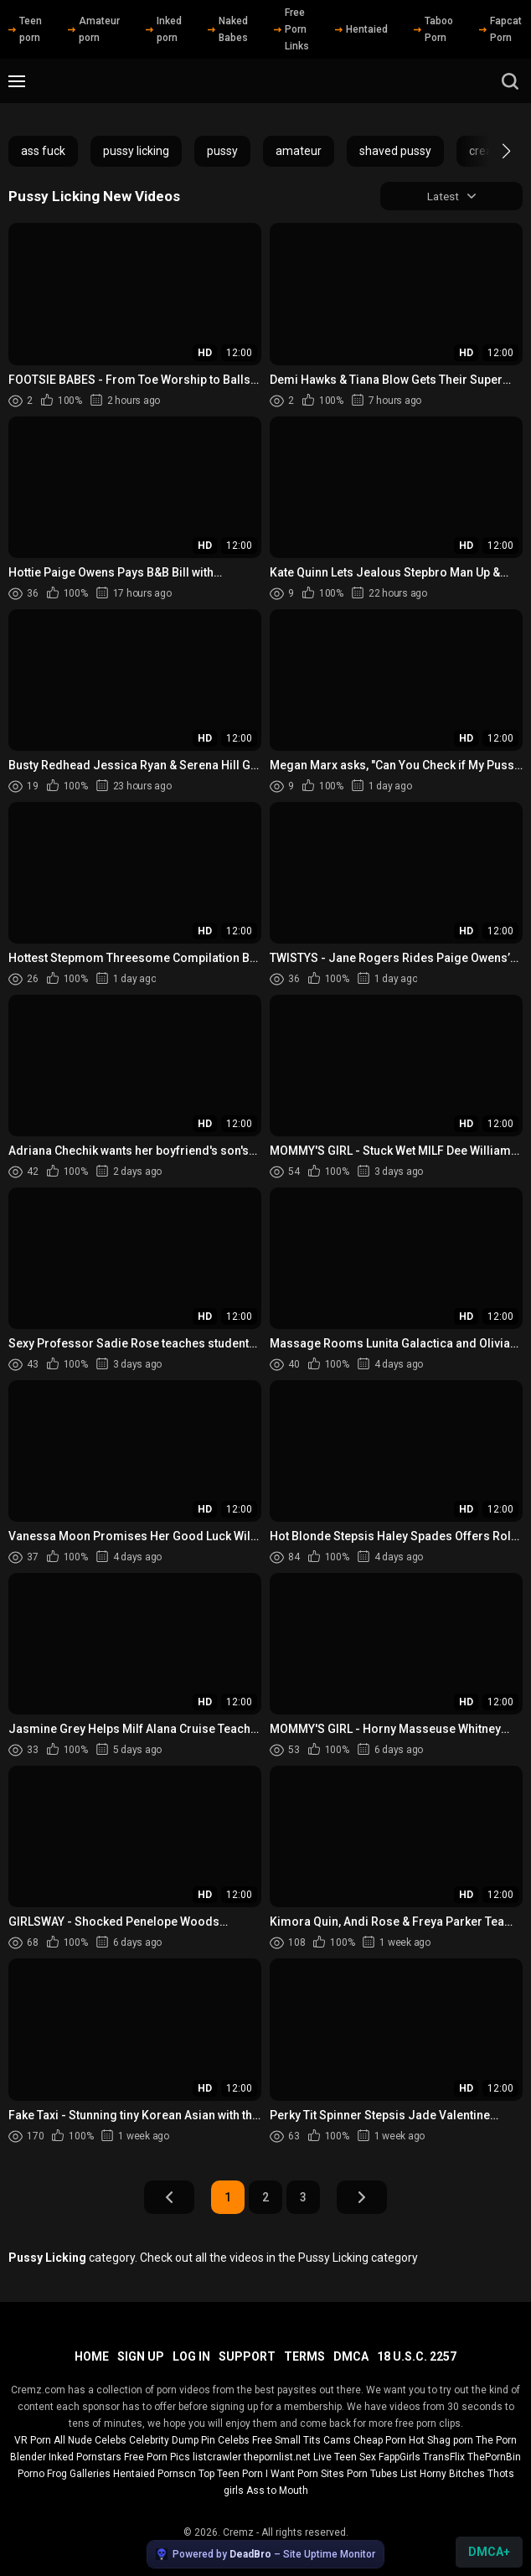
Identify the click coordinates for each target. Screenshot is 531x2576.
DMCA (351, 2356)
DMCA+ (489, 2551)
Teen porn (25, 29)
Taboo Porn (433, 29)
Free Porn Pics (157, 2457)
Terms (304, 2356)
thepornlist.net (277, 2457)
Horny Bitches (452, 2474)
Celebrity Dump (163, 2440)
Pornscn (176, 2474)
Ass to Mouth (277, 2490)
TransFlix (444, 2457)
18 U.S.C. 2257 (416, 2356)
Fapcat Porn (500, 29)
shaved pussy (395, 151)
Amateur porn (94, 29)
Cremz (238, 2532)
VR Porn (32, 2440)
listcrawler (217, 2457)
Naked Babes (228, 29)
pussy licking (136, 151)
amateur (299, 151)
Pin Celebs (225, 2440)
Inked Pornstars (85, 2457)
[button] (491, 150)
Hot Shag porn (441, 2440)
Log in (191, 2356)
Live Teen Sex (344, 2457)
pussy (222, 151)
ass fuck (43, 151)
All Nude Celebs (90, 2440)
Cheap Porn (379, 2440)
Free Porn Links (291, 29)
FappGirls (399, 2457)
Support (247, 2356)
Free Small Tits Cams (301, 2440)
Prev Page (169, 2198)
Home (92, 2356)
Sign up (140, 2356)
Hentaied (361, 29)
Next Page (362, 2198)
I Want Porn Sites (305, 2474)
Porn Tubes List (382, 2474)
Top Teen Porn (230, 2474)
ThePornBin (494, 2457)
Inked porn (164, 29)
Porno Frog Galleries (64, 2474)
